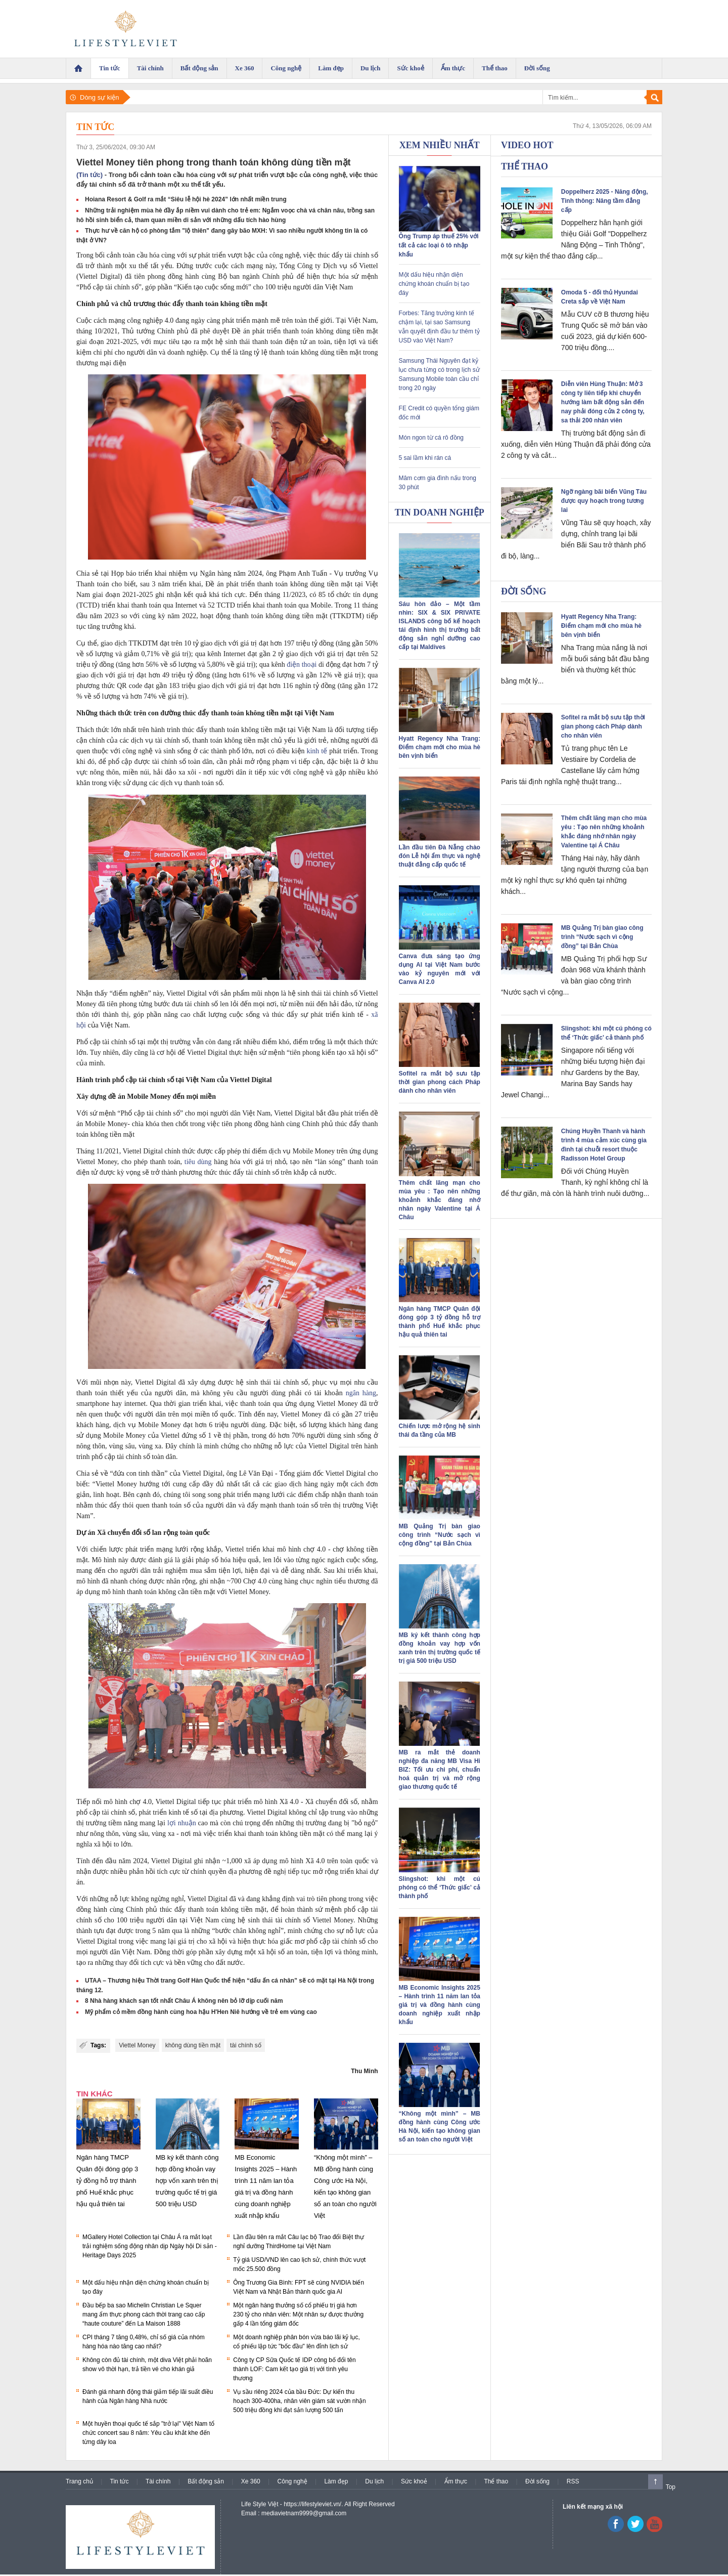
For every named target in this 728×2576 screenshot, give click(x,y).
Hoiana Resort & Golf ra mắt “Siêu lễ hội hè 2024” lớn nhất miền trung (186, 199)
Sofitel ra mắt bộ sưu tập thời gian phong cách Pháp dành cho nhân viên (439, 1082)
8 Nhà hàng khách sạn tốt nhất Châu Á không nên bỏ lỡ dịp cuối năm (184, 2000)
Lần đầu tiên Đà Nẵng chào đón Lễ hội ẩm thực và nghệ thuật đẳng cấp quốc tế (439, 856)
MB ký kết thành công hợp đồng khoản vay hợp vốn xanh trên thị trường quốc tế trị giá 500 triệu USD (187, 2181)
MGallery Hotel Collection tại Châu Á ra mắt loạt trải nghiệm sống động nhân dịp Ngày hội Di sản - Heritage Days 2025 (149, 2246)
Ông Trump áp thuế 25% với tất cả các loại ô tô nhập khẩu (439, 245)
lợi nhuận (181, 1823)
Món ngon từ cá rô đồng (431, 437)
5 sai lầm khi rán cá (425, 457)
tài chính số (245, 2045)
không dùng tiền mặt (192, 2045)
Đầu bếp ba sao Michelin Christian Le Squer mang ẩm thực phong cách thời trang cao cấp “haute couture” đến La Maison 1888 (143, 2314)
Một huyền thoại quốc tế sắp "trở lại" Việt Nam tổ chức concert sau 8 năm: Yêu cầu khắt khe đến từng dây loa (148, 2432)
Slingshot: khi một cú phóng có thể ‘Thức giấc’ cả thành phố (439, 1887)
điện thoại (301, 664)
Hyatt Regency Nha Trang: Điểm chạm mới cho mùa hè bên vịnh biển (439, 747)
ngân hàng (361, 1393)
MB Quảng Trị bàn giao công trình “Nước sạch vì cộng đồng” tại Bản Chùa (439, 1535)
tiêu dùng (198, 1162)
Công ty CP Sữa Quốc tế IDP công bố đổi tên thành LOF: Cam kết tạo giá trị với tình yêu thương (294, 2369)
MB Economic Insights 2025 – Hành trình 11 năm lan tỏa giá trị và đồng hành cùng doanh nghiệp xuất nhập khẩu (439, 2005)
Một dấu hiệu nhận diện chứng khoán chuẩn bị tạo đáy (434, 283)
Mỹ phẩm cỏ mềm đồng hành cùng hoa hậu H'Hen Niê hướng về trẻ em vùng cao (201, 2011)
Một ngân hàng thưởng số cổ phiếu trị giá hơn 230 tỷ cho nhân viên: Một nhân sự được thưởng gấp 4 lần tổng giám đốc (298, 2314)
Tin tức (95, 127)
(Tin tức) (89, 175)
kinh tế (316, 751)
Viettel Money (137, 2045)
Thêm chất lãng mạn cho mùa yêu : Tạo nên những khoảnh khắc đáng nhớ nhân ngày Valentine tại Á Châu (439, 1200)
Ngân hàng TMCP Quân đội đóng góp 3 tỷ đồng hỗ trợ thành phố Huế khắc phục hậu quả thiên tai (107, 2181)
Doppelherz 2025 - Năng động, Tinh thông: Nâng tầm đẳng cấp (604, 200)
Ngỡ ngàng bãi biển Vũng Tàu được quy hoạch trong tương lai (604, 500)
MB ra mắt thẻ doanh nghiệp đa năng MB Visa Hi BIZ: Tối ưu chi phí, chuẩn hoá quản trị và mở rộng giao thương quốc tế (439, 1769)
